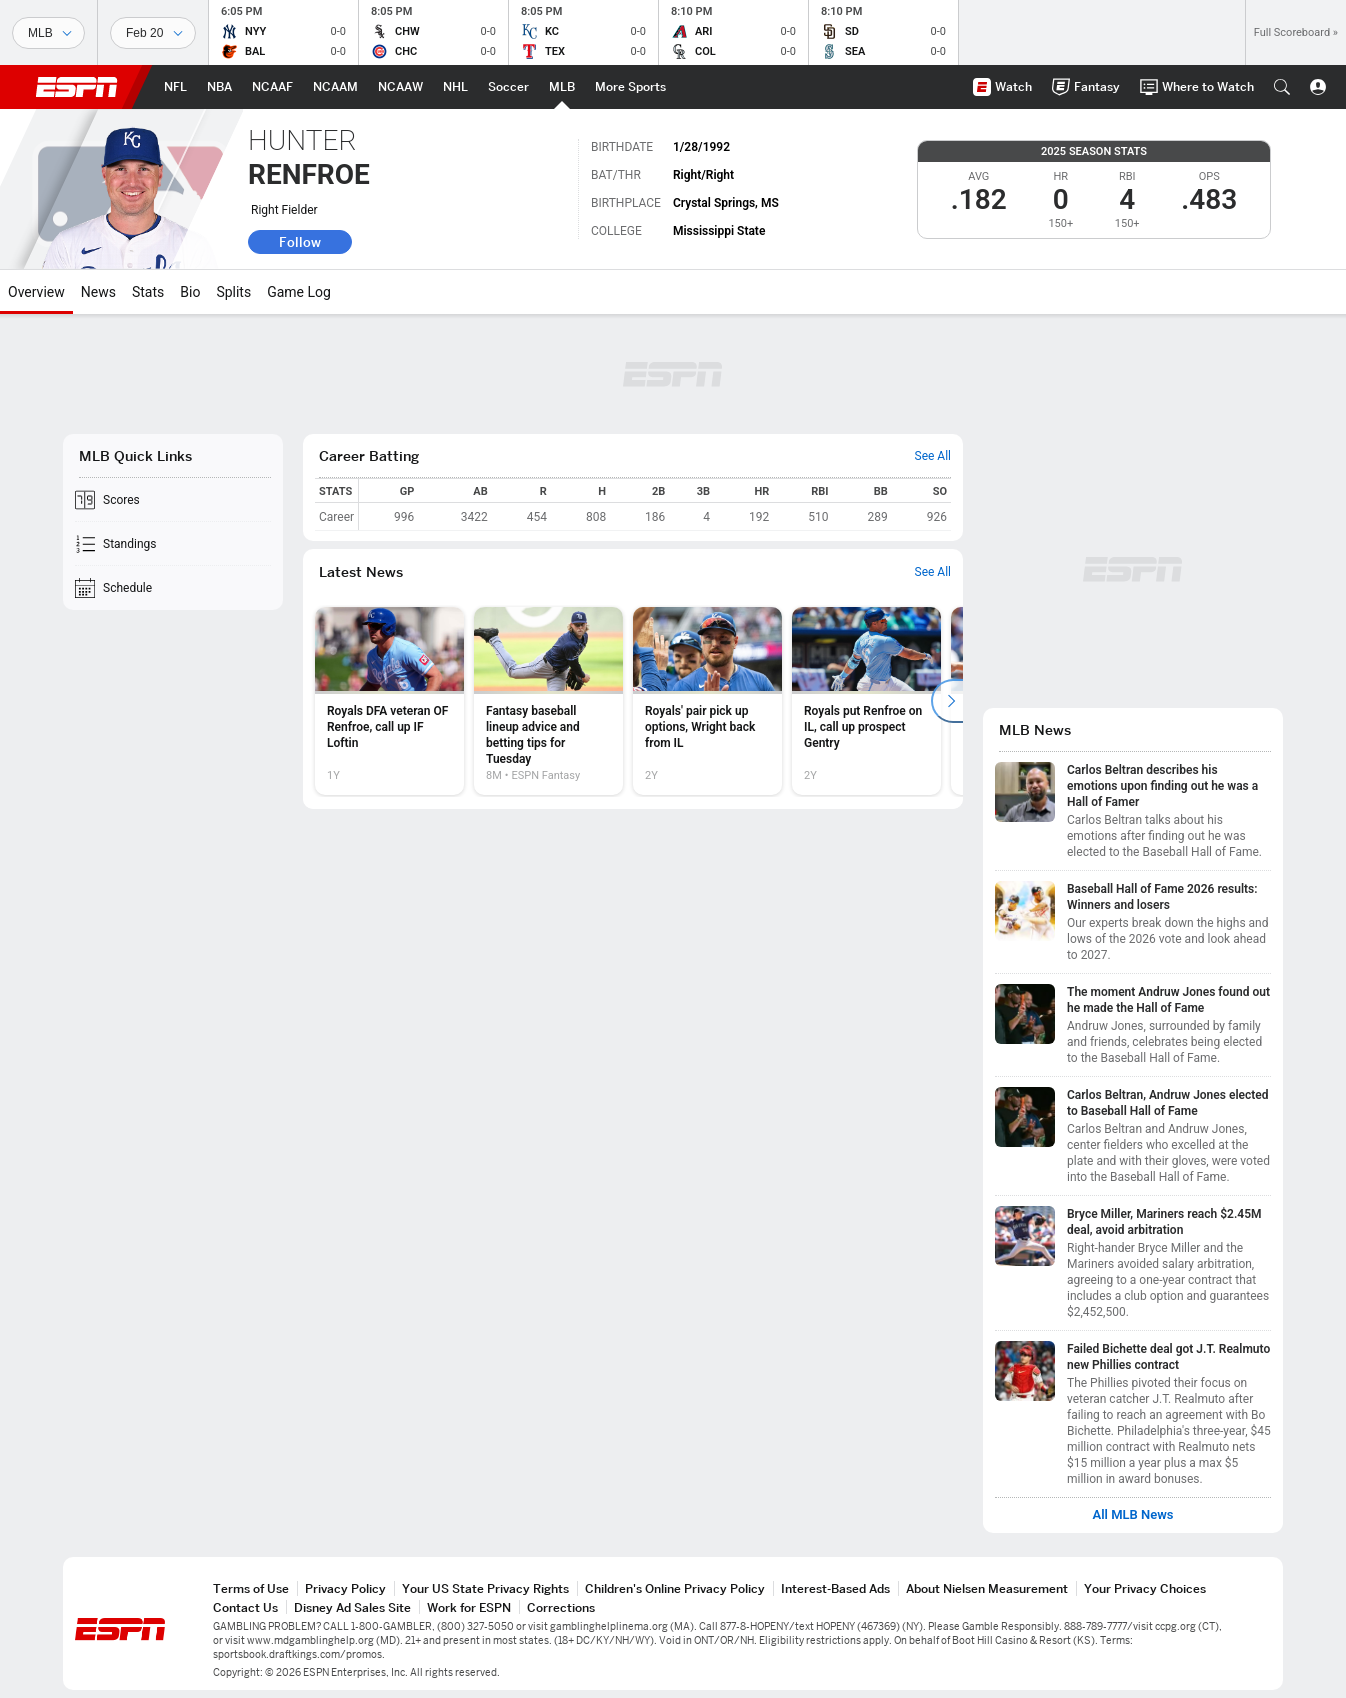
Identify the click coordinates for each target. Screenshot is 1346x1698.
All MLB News (1132, 1515)
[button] (1282, 87)
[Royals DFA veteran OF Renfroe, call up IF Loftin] (389, 701)
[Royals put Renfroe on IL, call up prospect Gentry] (866, 701)
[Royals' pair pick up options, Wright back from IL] (707, 701)
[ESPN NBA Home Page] (219, 87)
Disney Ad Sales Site (352, 1607)
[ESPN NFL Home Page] (175, 87)
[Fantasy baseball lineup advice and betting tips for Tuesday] (548, 701)
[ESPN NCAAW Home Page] (400, 87)
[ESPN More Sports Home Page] (630, 87)
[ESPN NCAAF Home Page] (272, 87)
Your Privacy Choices (1145, 1588)
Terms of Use (251, 1588)
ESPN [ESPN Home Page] (77, 87)
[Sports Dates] (153, 33)
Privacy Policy (345, 1588)
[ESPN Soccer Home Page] (508, 87)
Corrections (561, 1607)
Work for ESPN (469, 1607)
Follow (300, 242)
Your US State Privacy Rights (485, 1588)
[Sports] (48, 33)
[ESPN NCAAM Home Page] (335, 87)
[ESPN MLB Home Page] (562, 87)
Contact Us (245, 1607)
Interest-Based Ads (835, 1588)
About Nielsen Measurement (987, 1588)
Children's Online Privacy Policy (675, 1588)
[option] (389, 701)
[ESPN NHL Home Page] (455, 87)
